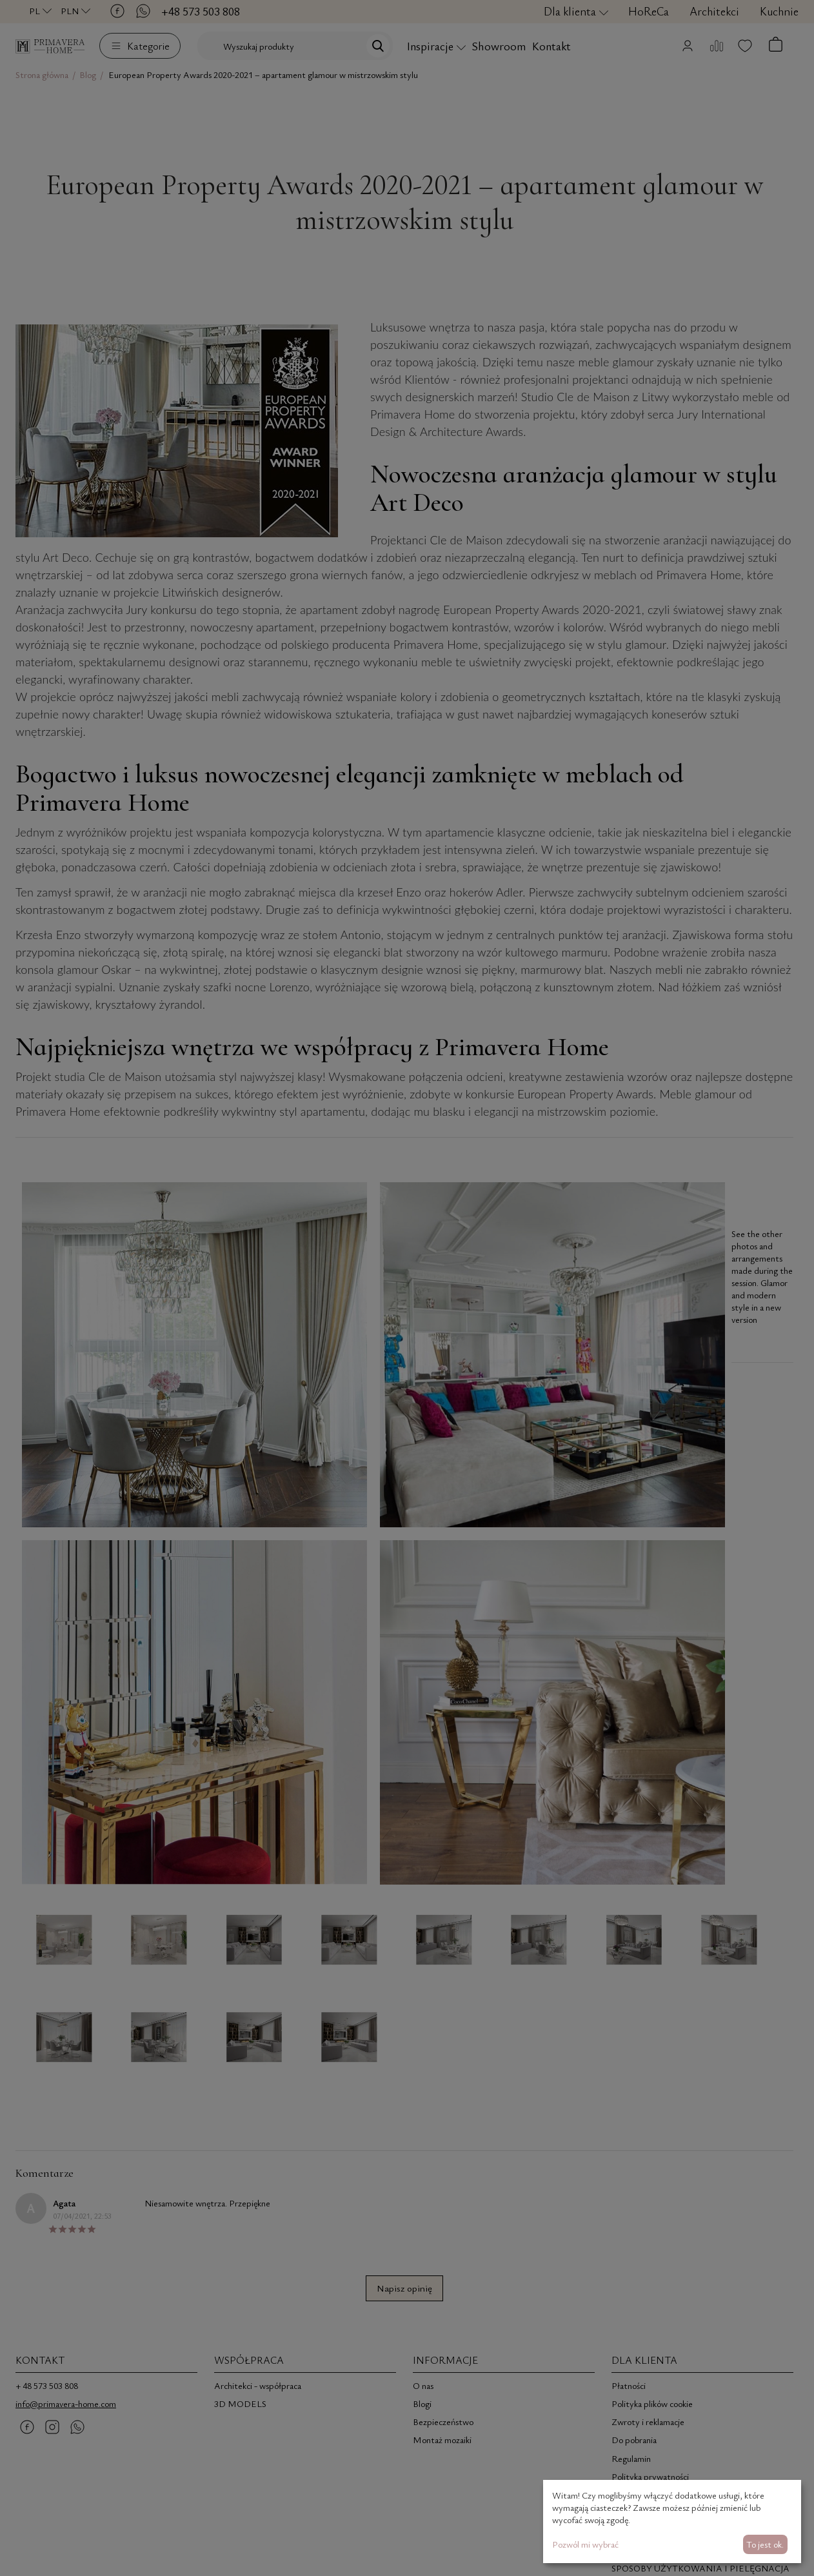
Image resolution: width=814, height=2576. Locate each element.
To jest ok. (765, 2544)
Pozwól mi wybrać (585, 2544)
